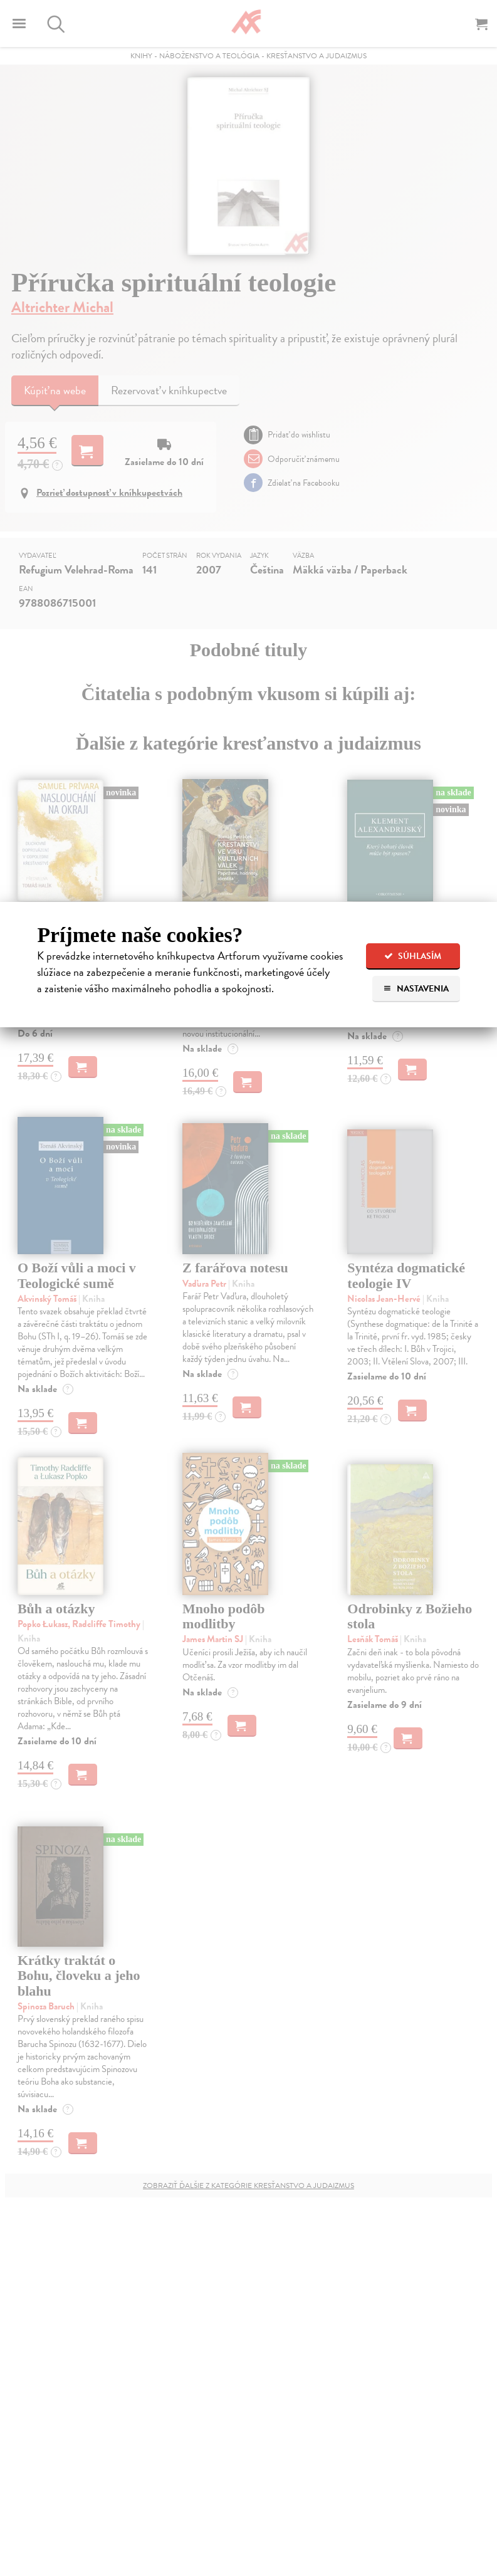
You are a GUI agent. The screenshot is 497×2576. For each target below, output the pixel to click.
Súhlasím (412, 956)
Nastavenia (416, 988)
